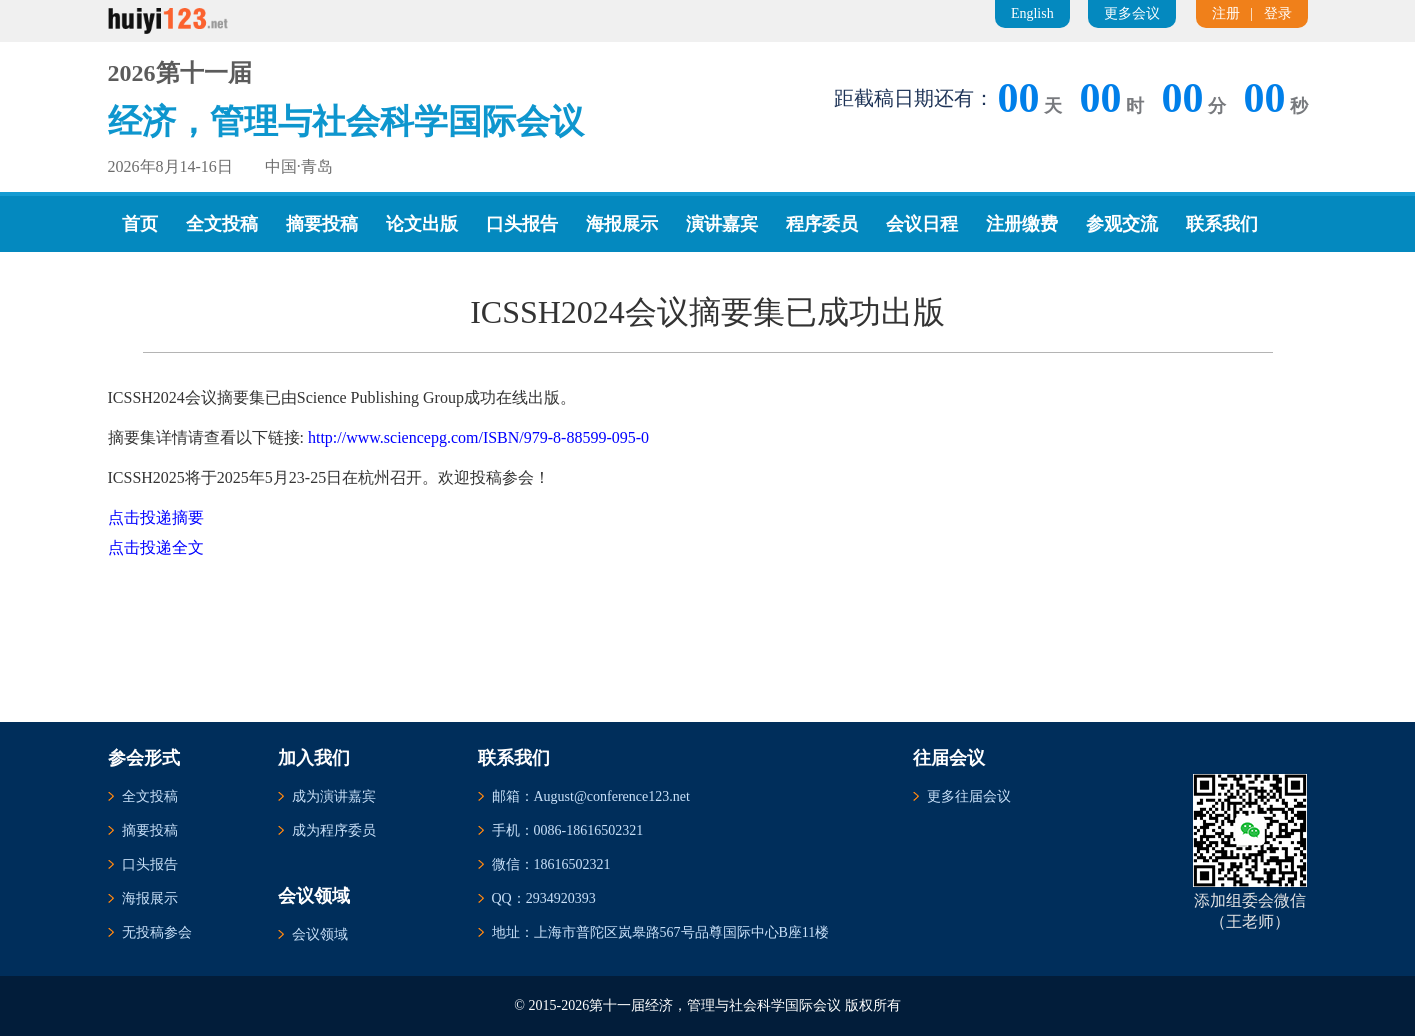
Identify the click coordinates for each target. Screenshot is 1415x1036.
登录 (1278, 13)
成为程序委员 (334, 830)
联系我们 (1222, 224)
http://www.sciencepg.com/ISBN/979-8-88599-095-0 (478, 437)
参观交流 (1122, 224)
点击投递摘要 (156, 517)
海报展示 (622, 224)
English (1032, 13)
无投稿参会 (157, 932)
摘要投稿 (322, 224)
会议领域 (320, 934)
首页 (140, 224)
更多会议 (1132, 13)
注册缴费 (1022, 224)
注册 (1226, 13)
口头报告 (522, 224)
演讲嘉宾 (722, 224)
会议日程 (922, 224)
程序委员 (822, 224)
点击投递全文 (156, 547)
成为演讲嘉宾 (334, 796)
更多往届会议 (969, 796)
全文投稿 (222, 224)
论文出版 (422, 224)
